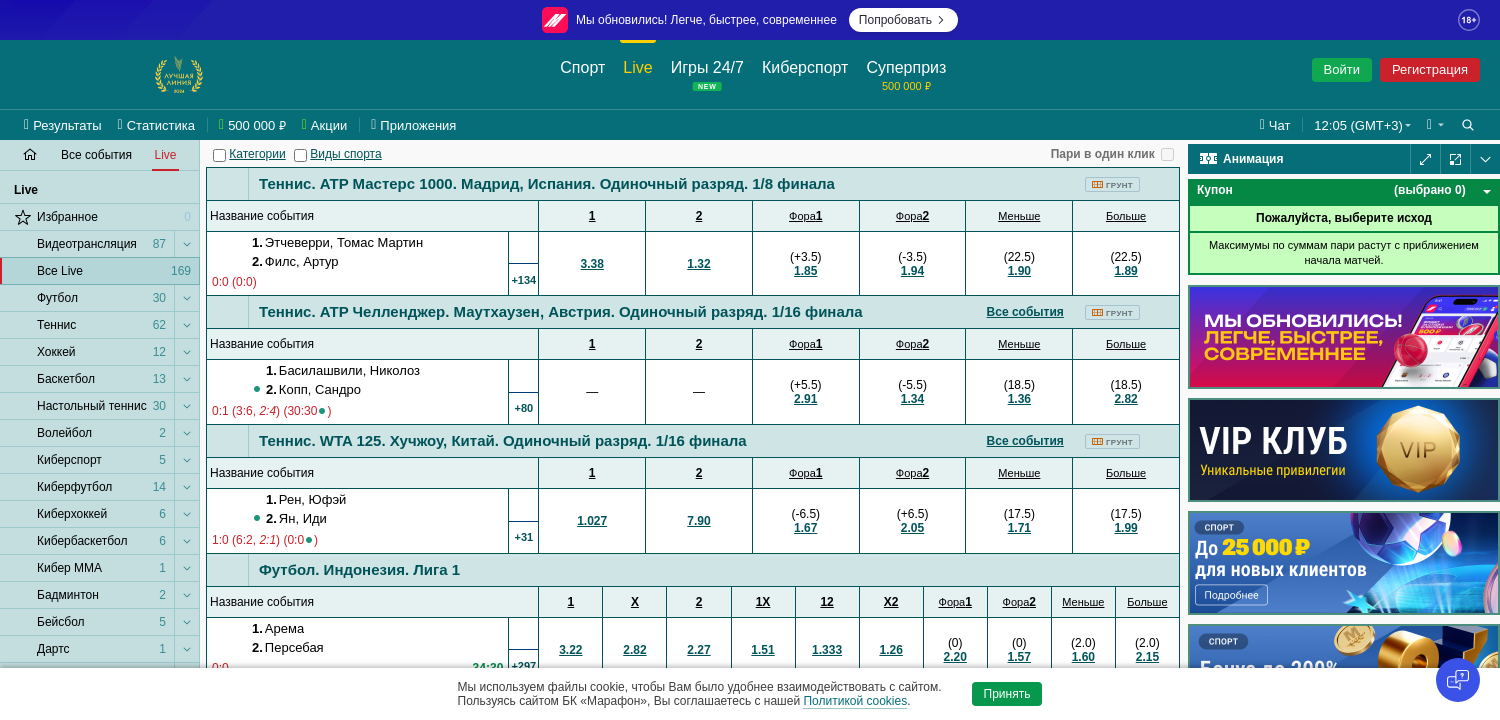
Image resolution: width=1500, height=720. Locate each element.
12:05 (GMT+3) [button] (1358, 125)
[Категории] (219, 155)
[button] (1435, 125)
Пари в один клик (1103, 154)
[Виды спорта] (300, 155)
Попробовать (903, 20)
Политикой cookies (855, 701)
